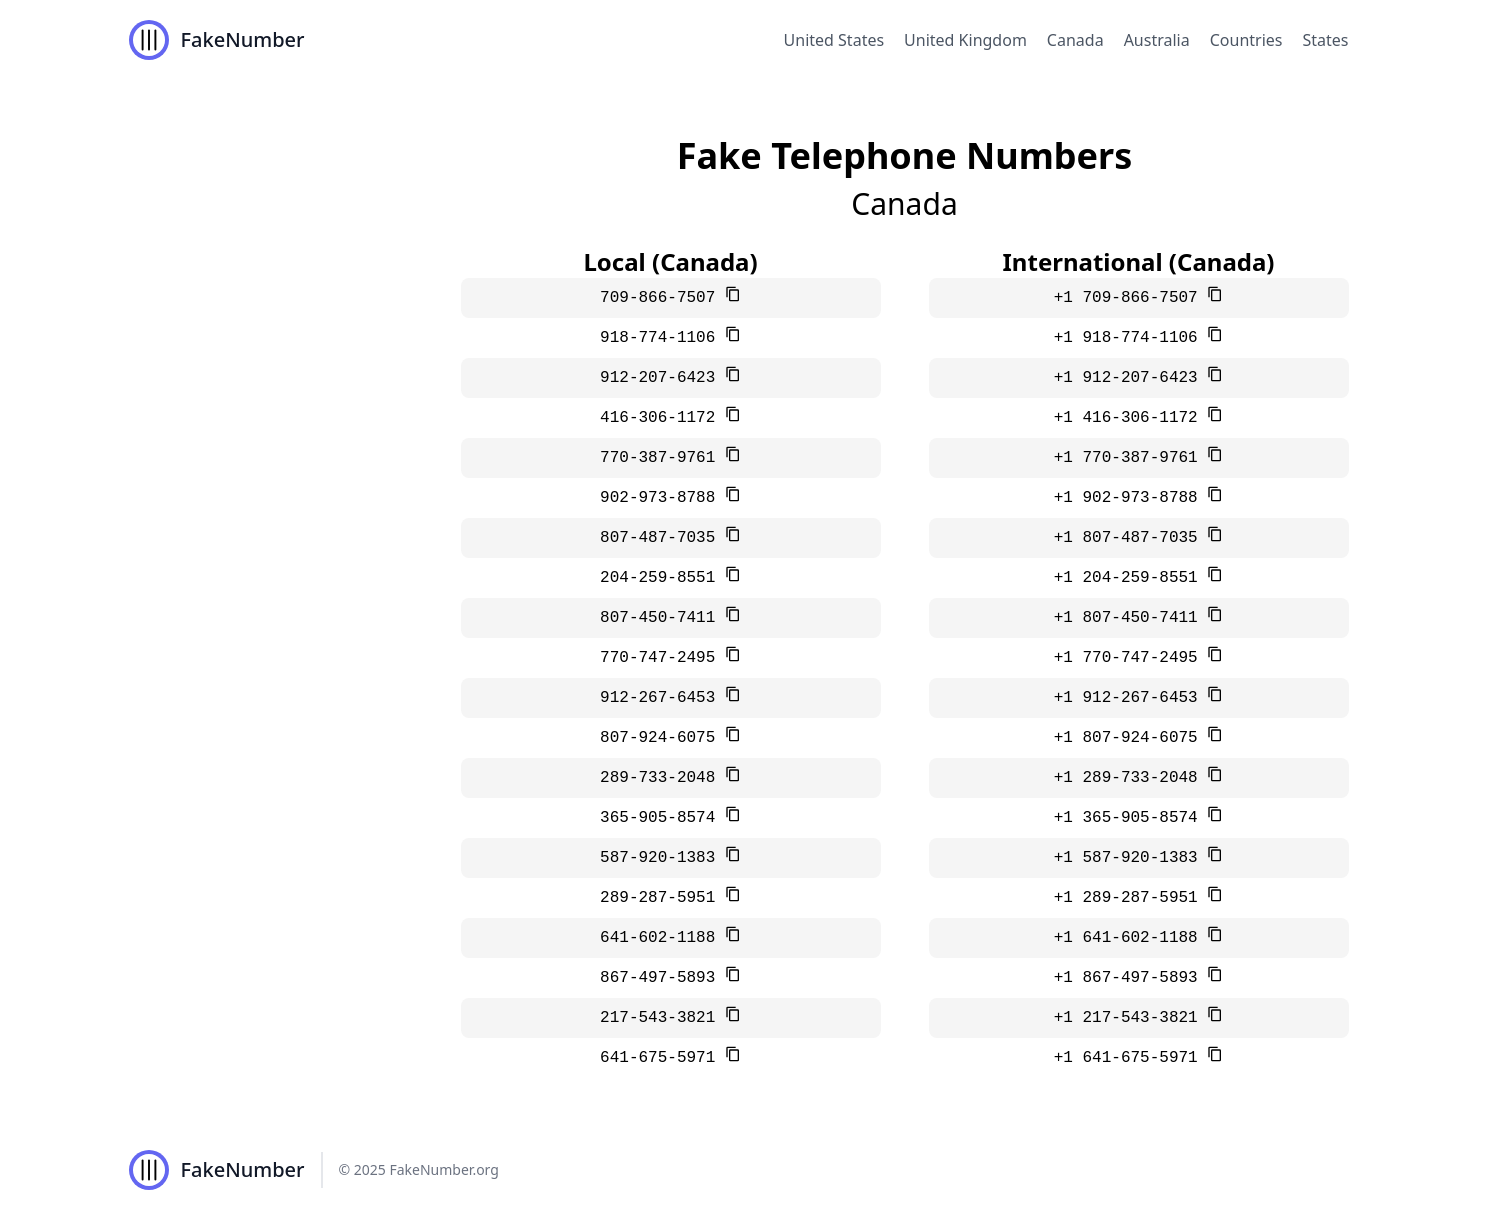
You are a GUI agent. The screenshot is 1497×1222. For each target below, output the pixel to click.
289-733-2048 (662, 778)
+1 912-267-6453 (1131, 698)
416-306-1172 (662, 418)
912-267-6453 (662, 698)
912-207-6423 (662, 378)
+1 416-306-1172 (1131, 418)
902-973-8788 (662, 498)
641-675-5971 (662, 1058)
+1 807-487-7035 (1131, 538)
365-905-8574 (662, 818)
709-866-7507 (662, 298)
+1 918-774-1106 (1131, 338)
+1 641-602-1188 (1131, 938)
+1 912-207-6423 (1131, 378)
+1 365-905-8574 (1131, 818)
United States (834, 40)
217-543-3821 (662, 1018)
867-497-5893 (662, 978)
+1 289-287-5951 (1131, 898)
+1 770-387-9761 (1131, 458)
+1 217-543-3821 (1131, 1018)
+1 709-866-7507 (1131, 298)
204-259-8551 (662, 578)
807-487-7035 (662, 538)
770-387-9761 (662, 458)
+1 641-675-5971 (1131, 1058)
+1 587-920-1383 (1131, 858)
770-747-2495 (662, 658)
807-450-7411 (662, 618)
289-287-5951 (662, 898)
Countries (1246, 40)
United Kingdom (965, 40)
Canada (1075, 40)
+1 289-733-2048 (1131, 778)
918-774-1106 (662, 338)
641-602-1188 (662, 938)
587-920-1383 (662, 858)
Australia (1157, 40)
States (1325, 40)
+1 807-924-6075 (1131, 738)
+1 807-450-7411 (1131, 618)
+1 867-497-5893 (1131, 978)
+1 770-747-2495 (1131, 658)
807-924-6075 (662, 738)
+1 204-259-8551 (1131, 578)
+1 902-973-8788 (1131, 498)
